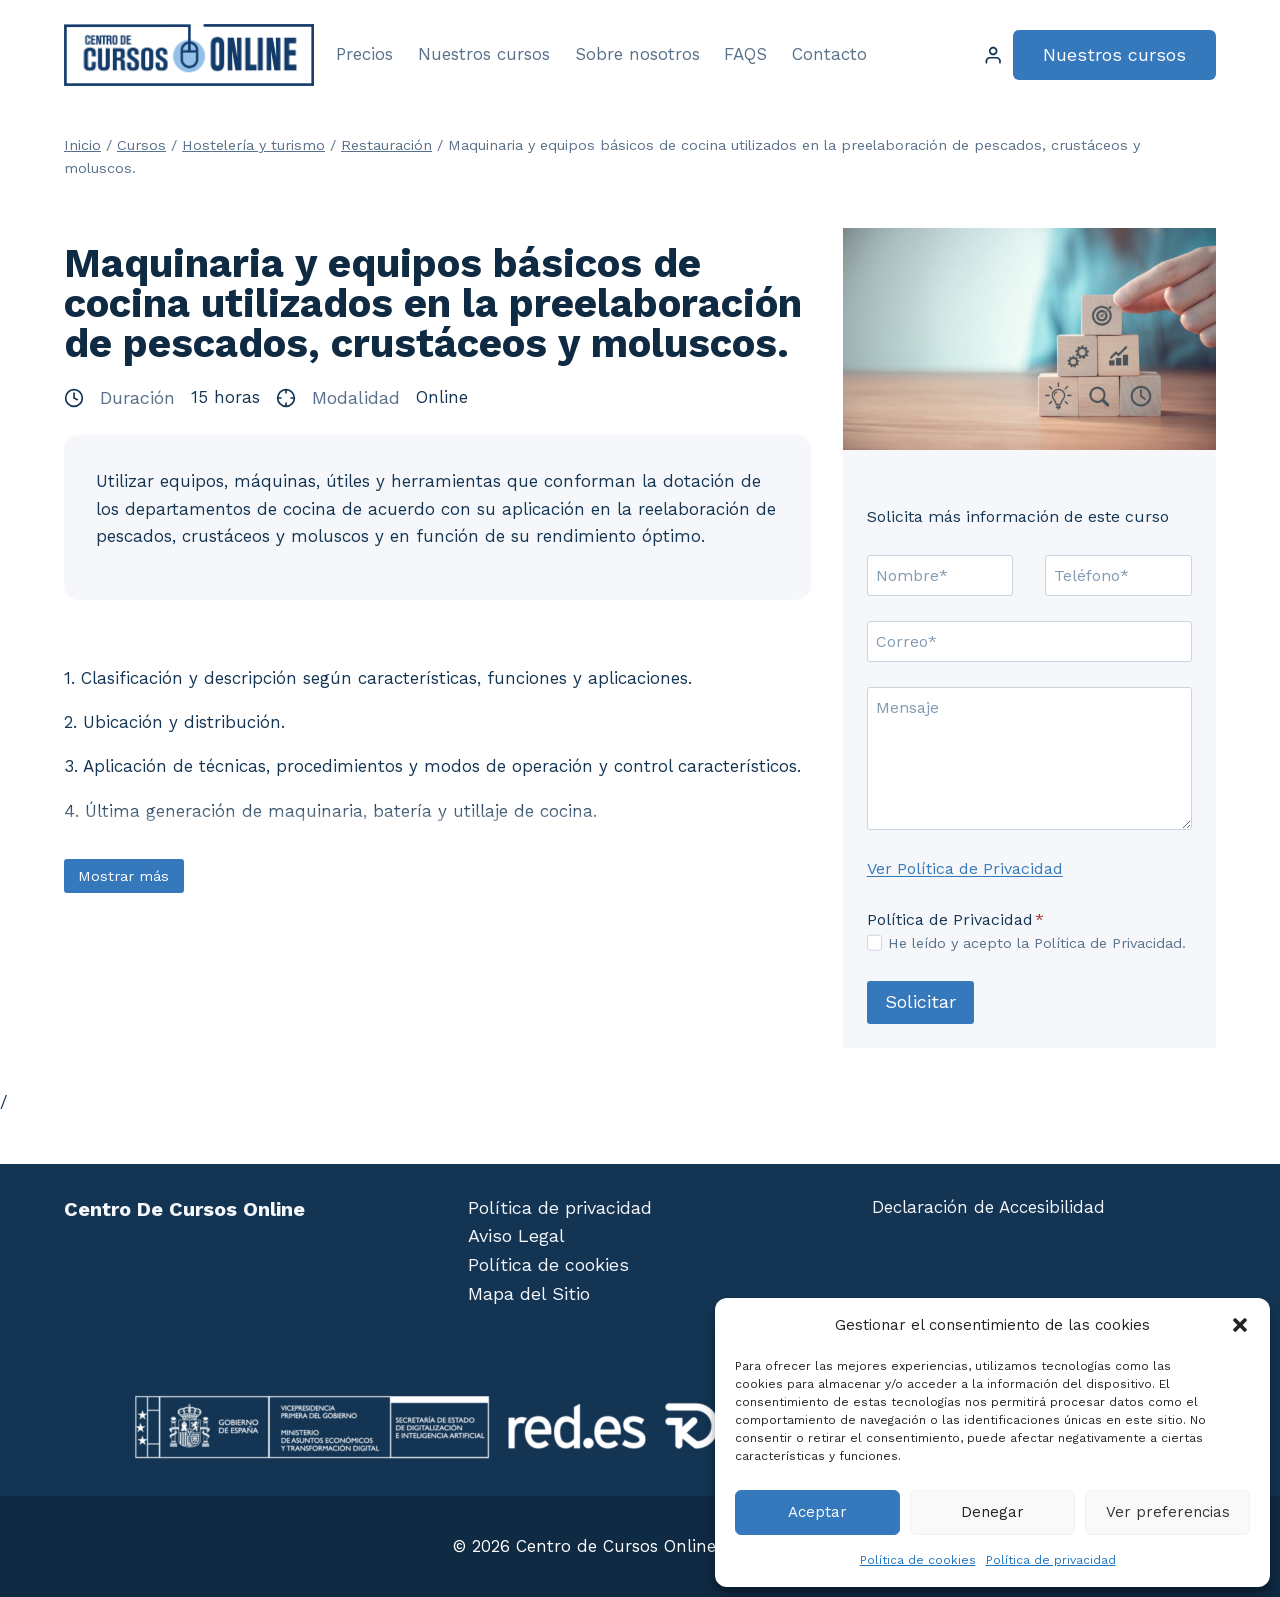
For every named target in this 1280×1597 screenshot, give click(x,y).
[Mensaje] (1029, 758)
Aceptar (817, 1512)
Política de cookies (918, 1560)
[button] (1240, 1325)
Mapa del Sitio (529, 1293)
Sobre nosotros (637, 54)
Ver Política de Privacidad (965, 868)
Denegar (992, 1512)
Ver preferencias (1168, 1512)
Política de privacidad (1051, 1560)
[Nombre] (940, 575)
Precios (364, 54)
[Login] (993, 55)
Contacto (829, 54)
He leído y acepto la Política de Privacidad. (1037, 943)
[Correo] (1029, 641)
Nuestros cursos (484, 54)
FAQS (745, 54)
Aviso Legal (516, 1235)
